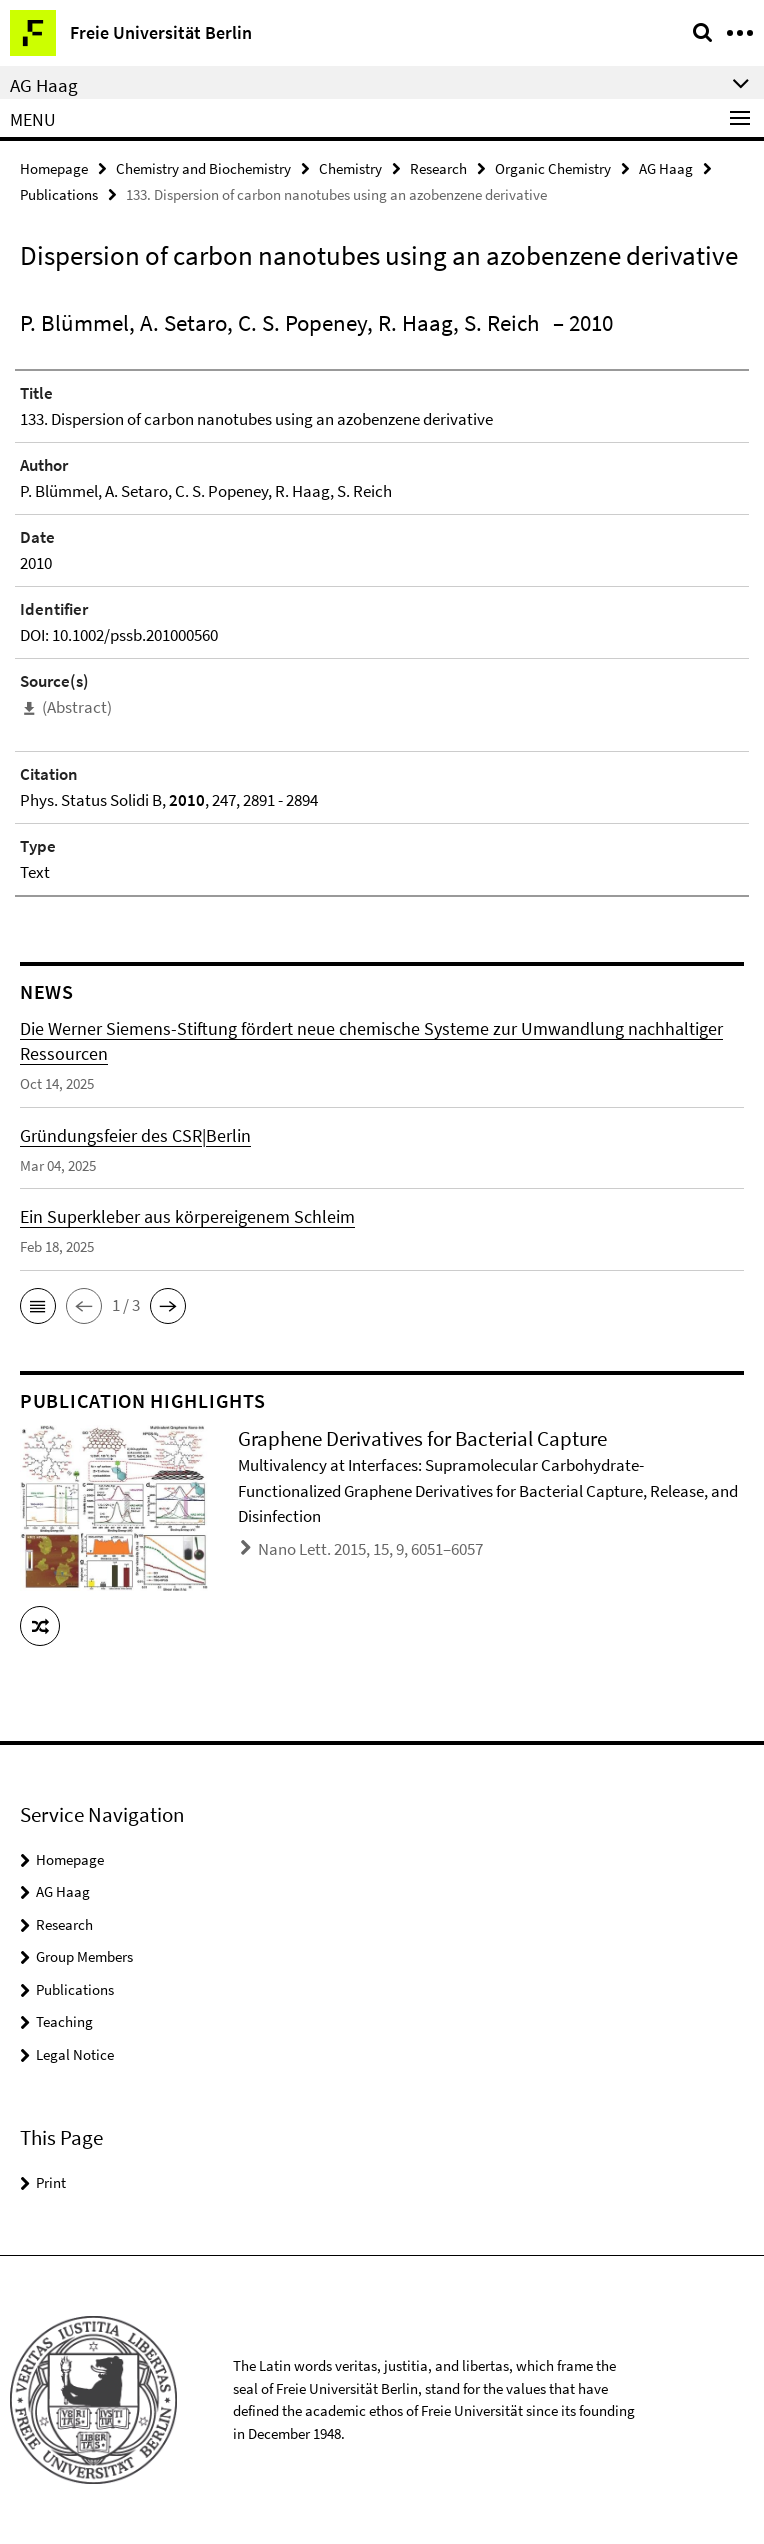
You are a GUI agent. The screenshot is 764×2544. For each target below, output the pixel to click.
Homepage (54, 168)
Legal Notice (75, 2054)
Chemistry (350, 168)
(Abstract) (77, 707)
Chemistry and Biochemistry (203, 168)
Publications (59, 194)
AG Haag (666, 168)
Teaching (64, 2021)
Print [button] (51, 2182)
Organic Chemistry (553, 168)
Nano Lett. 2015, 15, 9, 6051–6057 (370, 1549)
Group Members (84, 1956)
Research (438, 168)
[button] (38, 1306)
